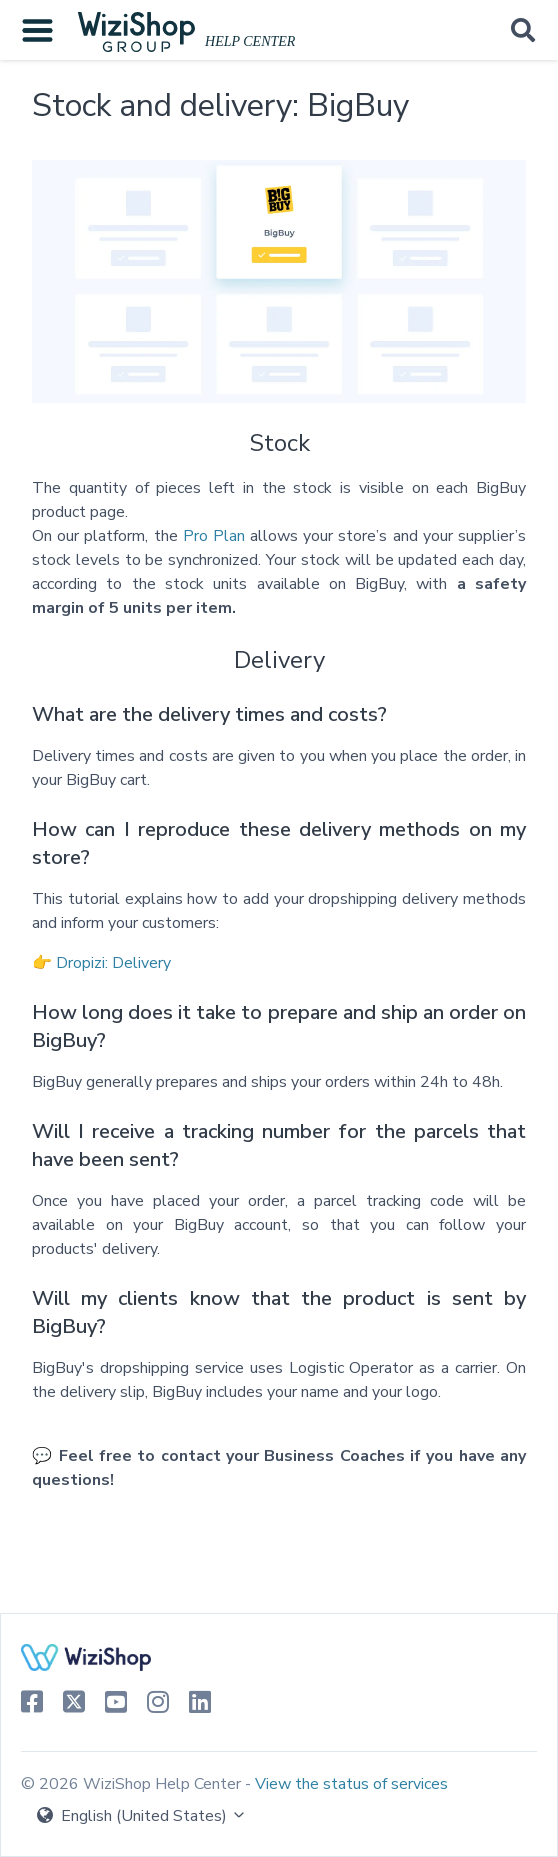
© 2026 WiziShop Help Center (133, 1784)
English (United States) (142, 1816)
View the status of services (351, 1784)
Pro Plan (214, 536)
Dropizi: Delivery (113, 963)
